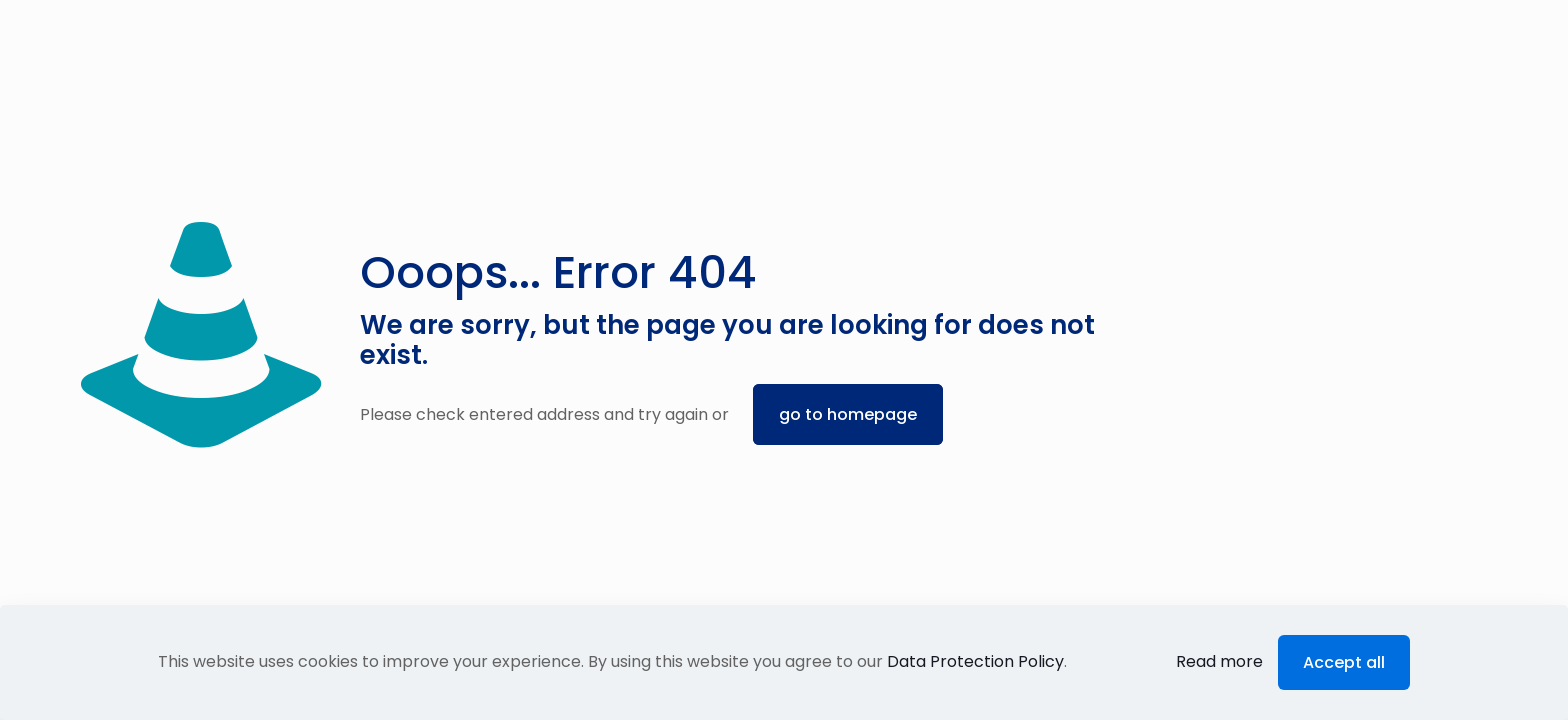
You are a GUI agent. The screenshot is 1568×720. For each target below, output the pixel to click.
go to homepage (848, 414)
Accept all (1344, 662)
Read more (1219, 661)
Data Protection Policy (975, 661)
